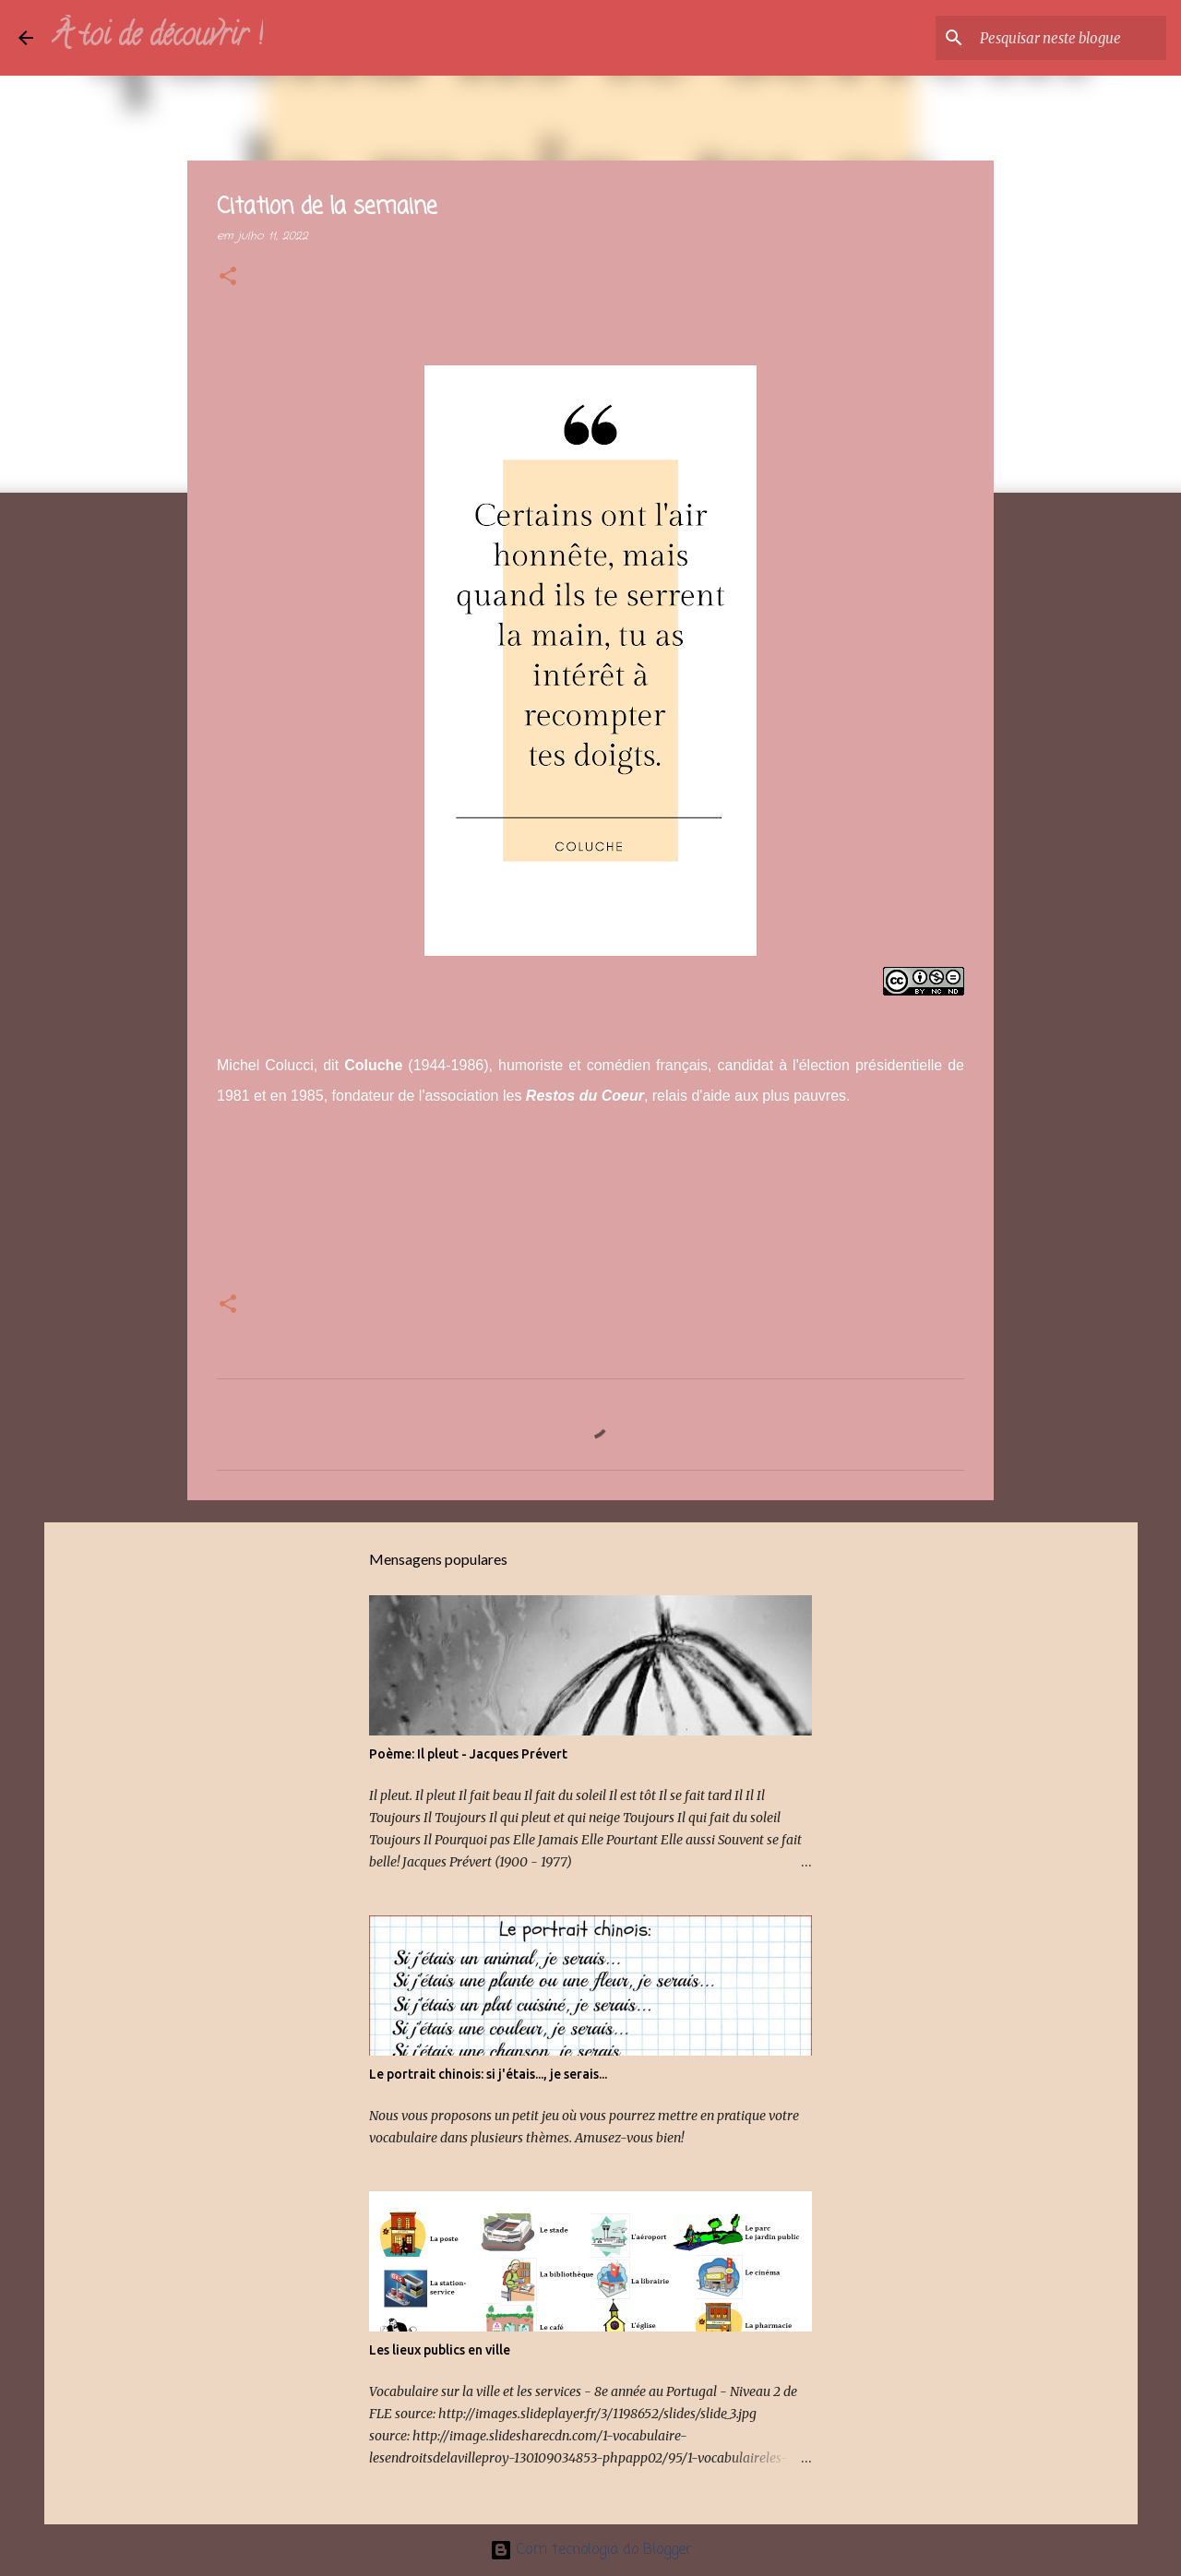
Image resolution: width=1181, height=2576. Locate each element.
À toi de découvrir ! (157, 38)
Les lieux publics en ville (439, 2350)
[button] (228, 278)
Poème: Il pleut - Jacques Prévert (468, 1754)
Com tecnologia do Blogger (591, 2550)
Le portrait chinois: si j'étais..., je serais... (488, 2074)
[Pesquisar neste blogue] (1069, 38)
